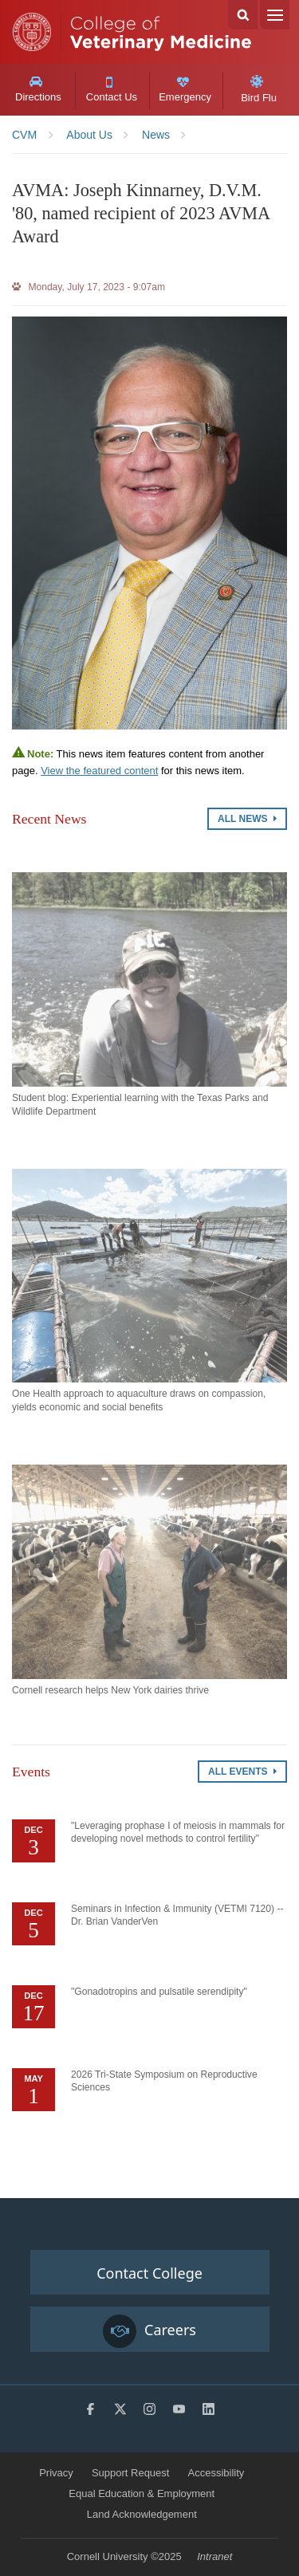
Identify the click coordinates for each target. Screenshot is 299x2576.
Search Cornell (243, 14)
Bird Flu (259, 89)
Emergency (185, 90)
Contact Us (111, 90)
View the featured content (99, 771)
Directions (37, 89)
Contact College (149, 2273)
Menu (274, 14)
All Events (242, 1771)
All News (247, 818)
